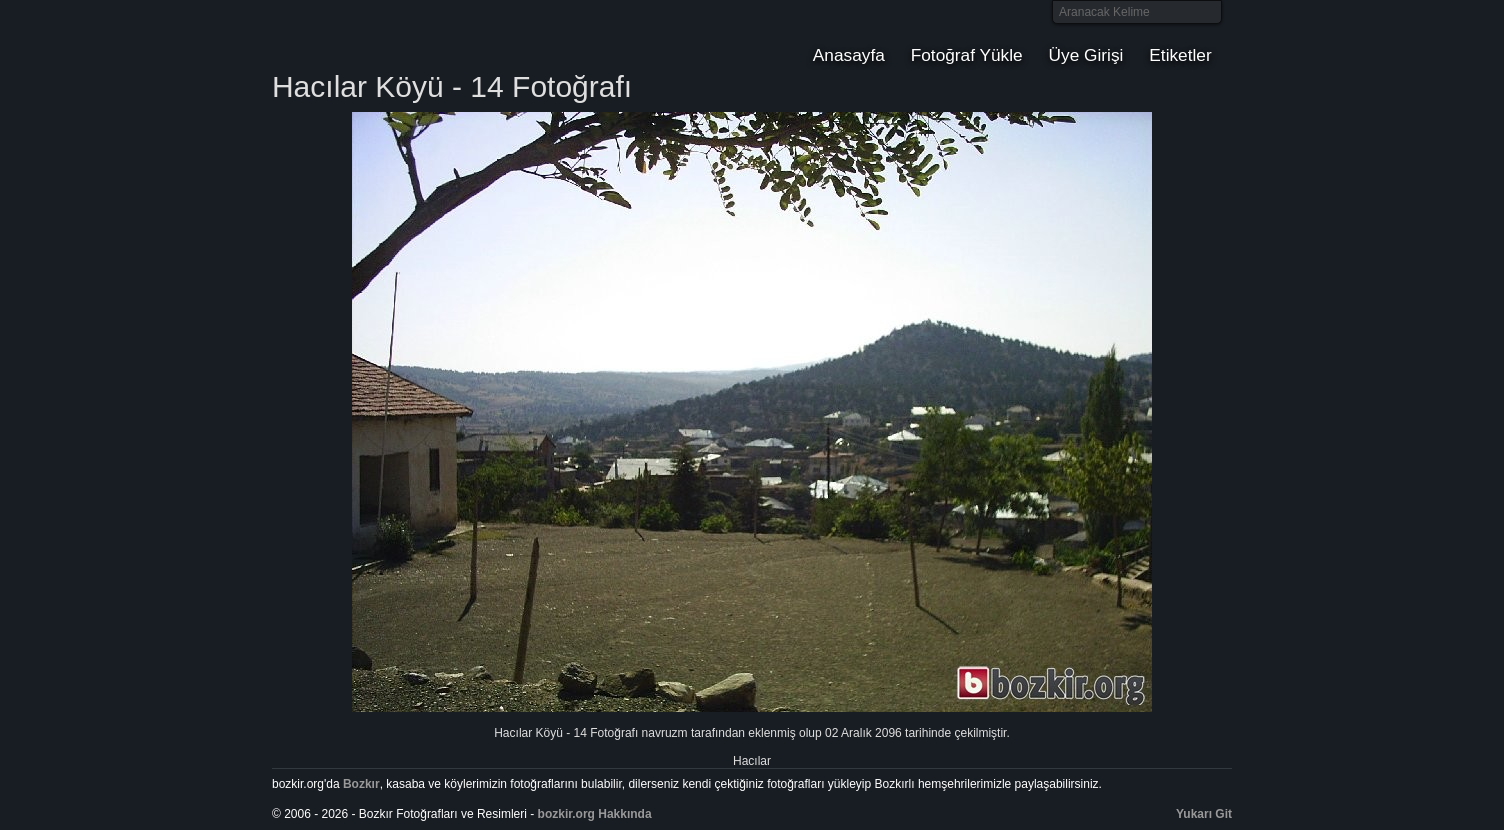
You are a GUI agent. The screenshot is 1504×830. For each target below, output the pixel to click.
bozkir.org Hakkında (595, 814)
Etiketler (1180, 55)
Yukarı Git (1204, 814)
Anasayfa (849, 55)
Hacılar (752, 761)
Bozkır (407, 35)
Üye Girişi (1086, 55)
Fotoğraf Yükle (967, 55)
